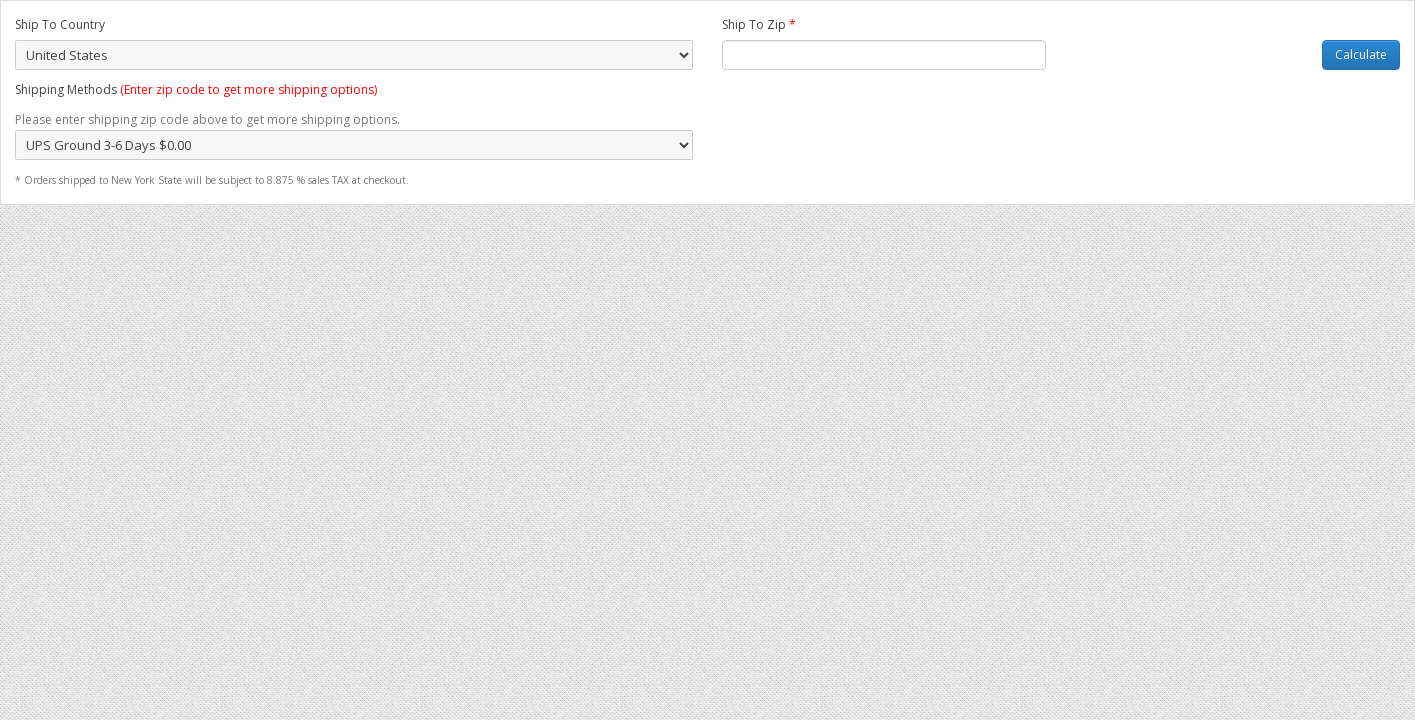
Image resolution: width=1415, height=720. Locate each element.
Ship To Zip (759, 24)
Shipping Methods (196, 89)
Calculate (1361, 54)
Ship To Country (60, 24)
